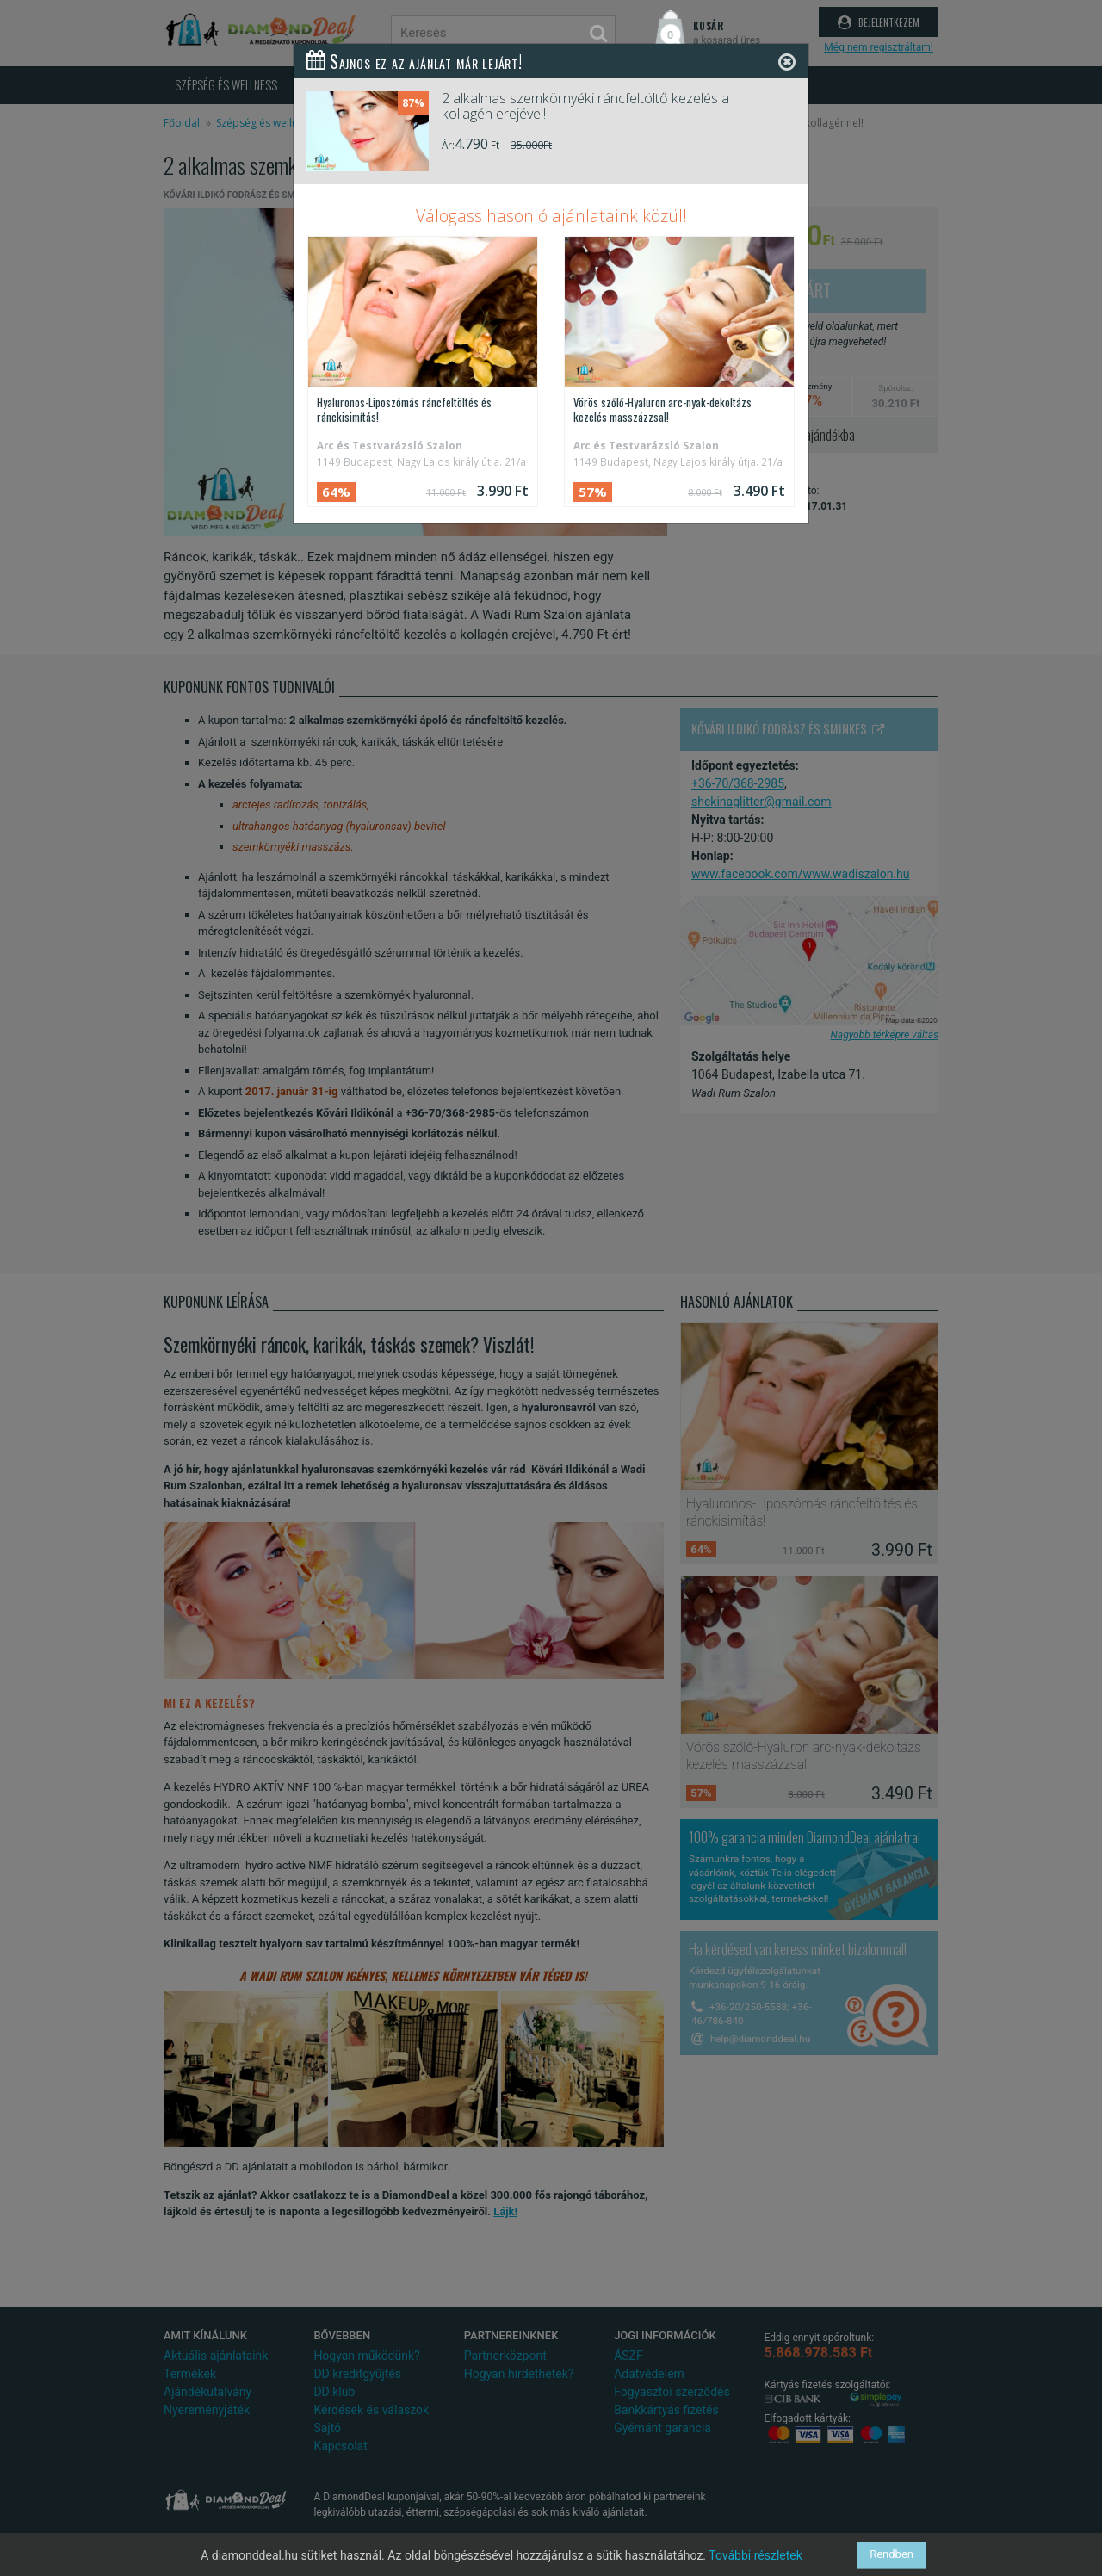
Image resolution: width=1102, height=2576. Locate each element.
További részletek (755, 2555)
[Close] (787, 61)
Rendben (891, 2554)
